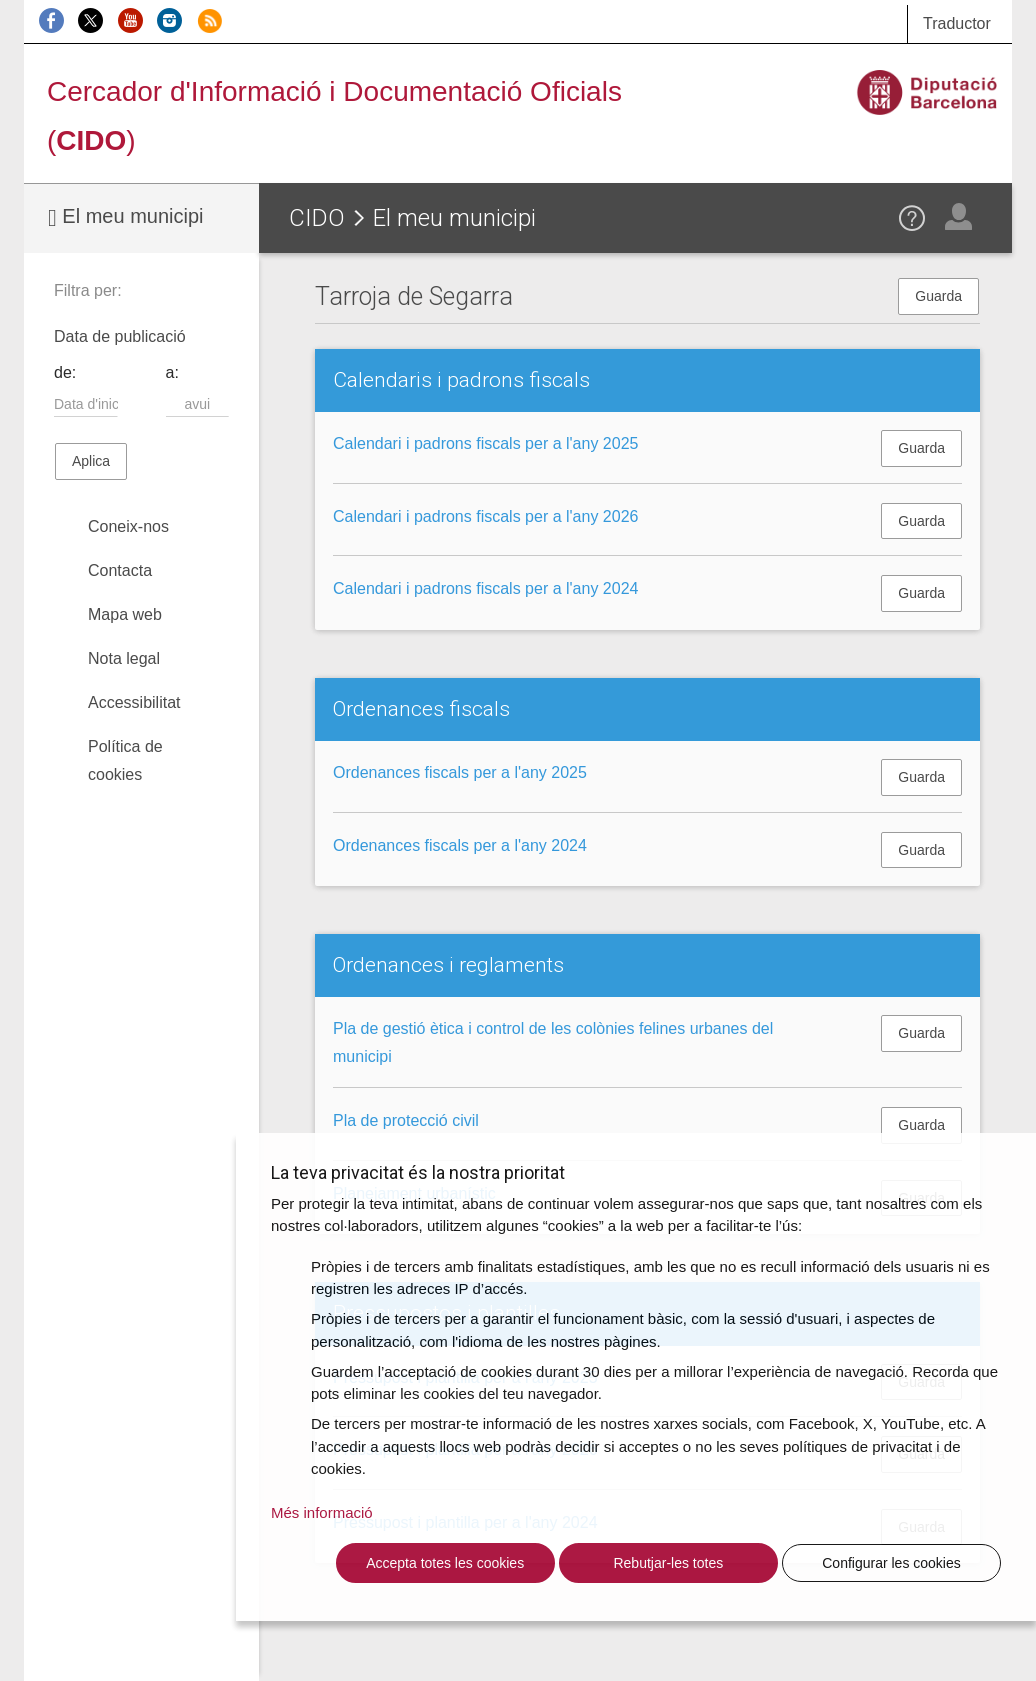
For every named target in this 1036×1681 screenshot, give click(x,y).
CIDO (317, 218)
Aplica (91, 461)
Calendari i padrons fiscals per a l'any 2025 (485, 443)
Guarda (938, 296)
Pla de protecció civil (406, 1120)
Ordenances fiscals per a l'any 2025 (460, 772)
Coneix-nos (128, 526)
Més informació (322, 1512)
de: (65, 372)
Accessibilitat (134, 702)
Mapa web (125, 614)
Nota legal (124, 658)
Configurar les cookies (891, 1563)
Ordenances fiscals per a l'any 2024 (460, 845)
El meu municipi (125, 217)
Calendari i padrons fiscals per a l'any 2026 (485, 516)
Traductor (957, 23)
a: (172, 372)
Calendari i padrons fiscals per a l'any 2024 (485, 588)
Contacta (120, 570)
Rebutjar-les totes (668, 1563)
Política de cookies (125, 760)
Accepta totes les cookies (445, 1563)
